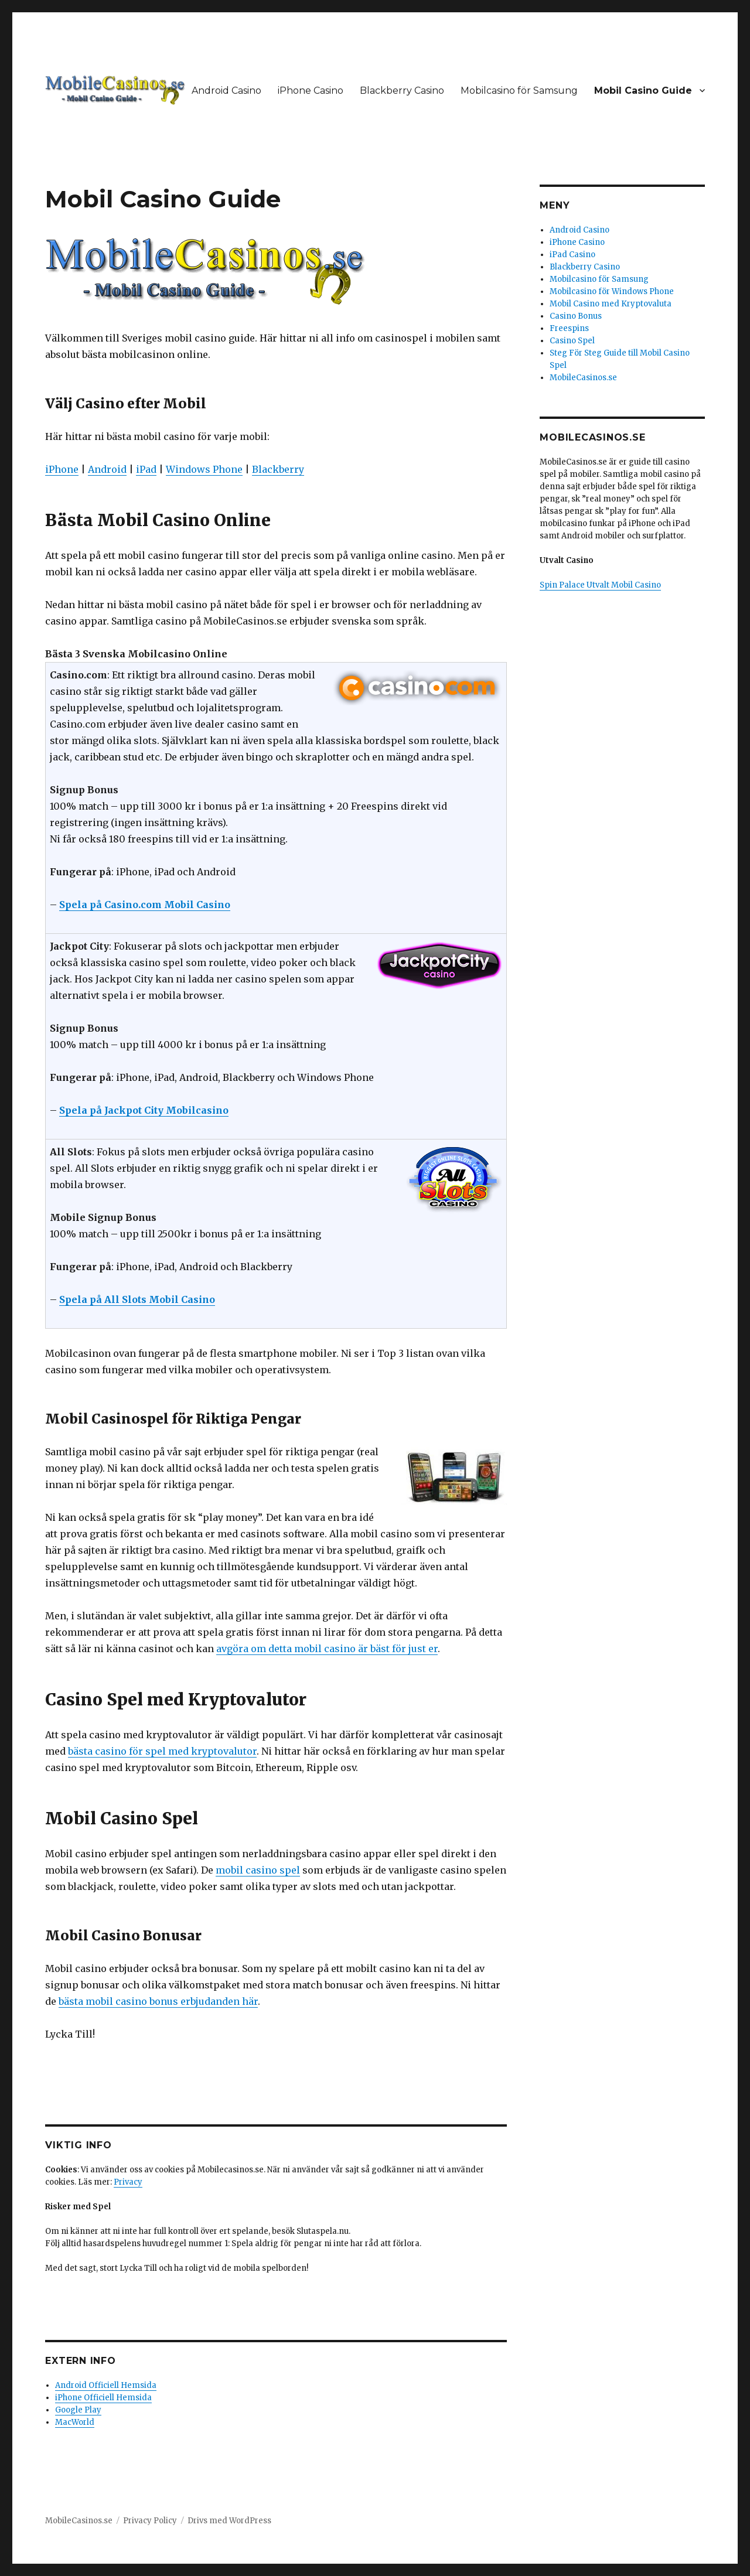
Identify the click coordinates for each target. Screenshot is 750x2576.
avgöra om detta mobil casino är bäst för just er (327, 1648)
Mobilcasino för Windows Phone (612, 291)
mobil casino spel (258, 1870)
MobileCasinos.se (583, 378)
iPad (146, 469)
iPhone (62, 469)
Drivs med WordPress (229, 2521)
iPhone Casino (310, 90)
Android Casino (226, 90)
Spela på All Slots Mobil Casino (137, 1299)
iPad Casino (572, 255)
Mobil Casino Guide (643, 90)
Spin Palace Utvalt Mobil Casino (600, 585)
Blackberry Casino (402, 90)
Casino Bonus (576, 316)
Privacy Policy (150, 2521)
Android (107, 469)
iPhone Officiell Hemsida (103, 2398)
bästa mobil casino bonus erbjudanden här (158, 2001)
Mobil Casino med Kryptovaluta (610, 304)
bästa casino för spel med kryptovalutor (162, 1751)
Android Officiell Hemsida (105, 2385)
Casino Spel (572, 341)
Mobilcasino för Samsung (519, 90)
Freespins (569, 328)
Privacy (128, 2182)
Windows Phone (204, 469)
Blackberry (278, 469)
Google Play (78, 2410)
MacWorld (74, 2422)
